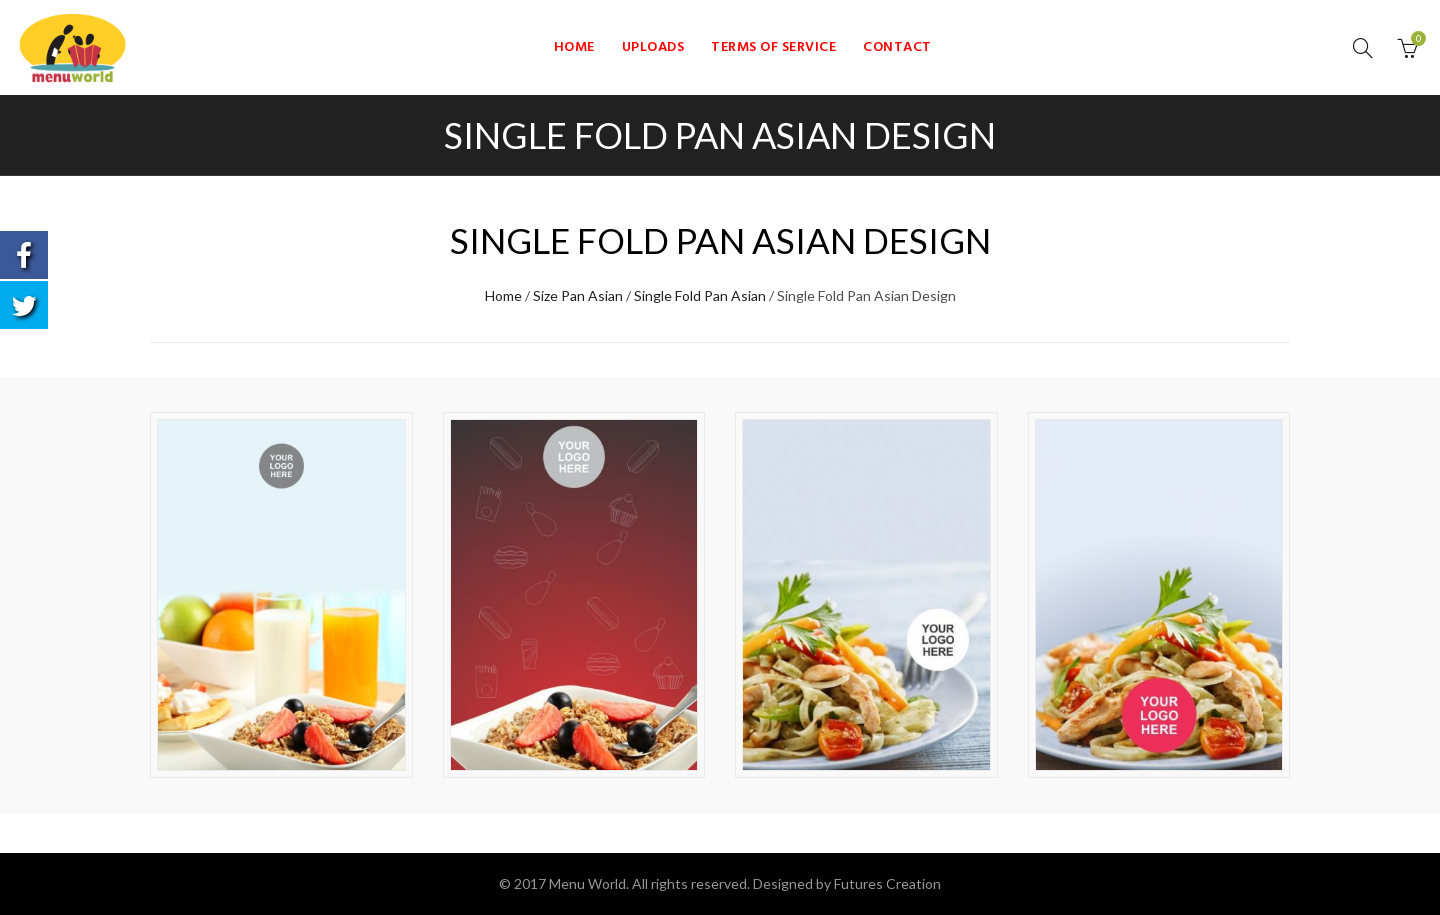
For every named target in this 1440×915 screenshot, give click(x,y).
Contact (897, 47)
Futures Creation (887, 883)
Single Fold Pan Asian (700, 295)
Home (574, 47)
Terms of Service (773, 47)
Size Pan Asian (578, 295)
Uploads (653, 47)
